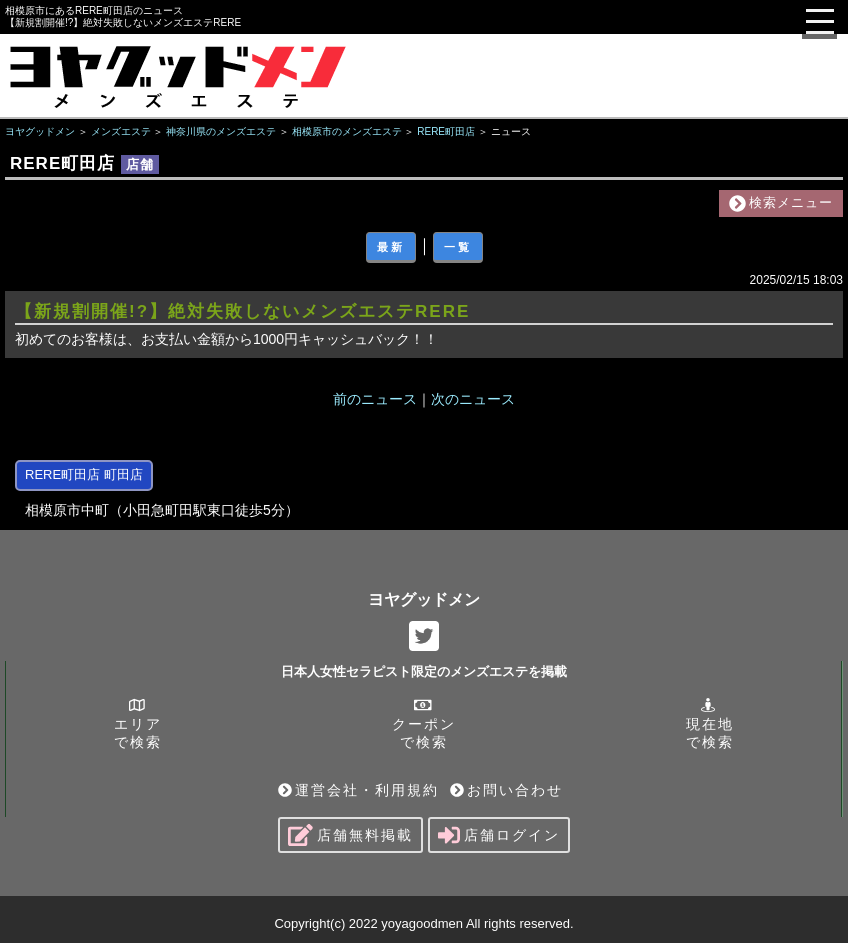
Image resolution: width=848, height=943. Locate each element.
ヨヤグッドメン (424, 599)
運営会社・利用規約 (358, 790)
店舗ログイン (499, 835)
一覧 (458, 247)
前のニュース (375, 399)
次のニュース (473, 399)
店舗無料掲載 (350, 835)
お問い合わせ (506, 790)
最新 (391, 247)
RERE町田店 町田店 (84, 474)
